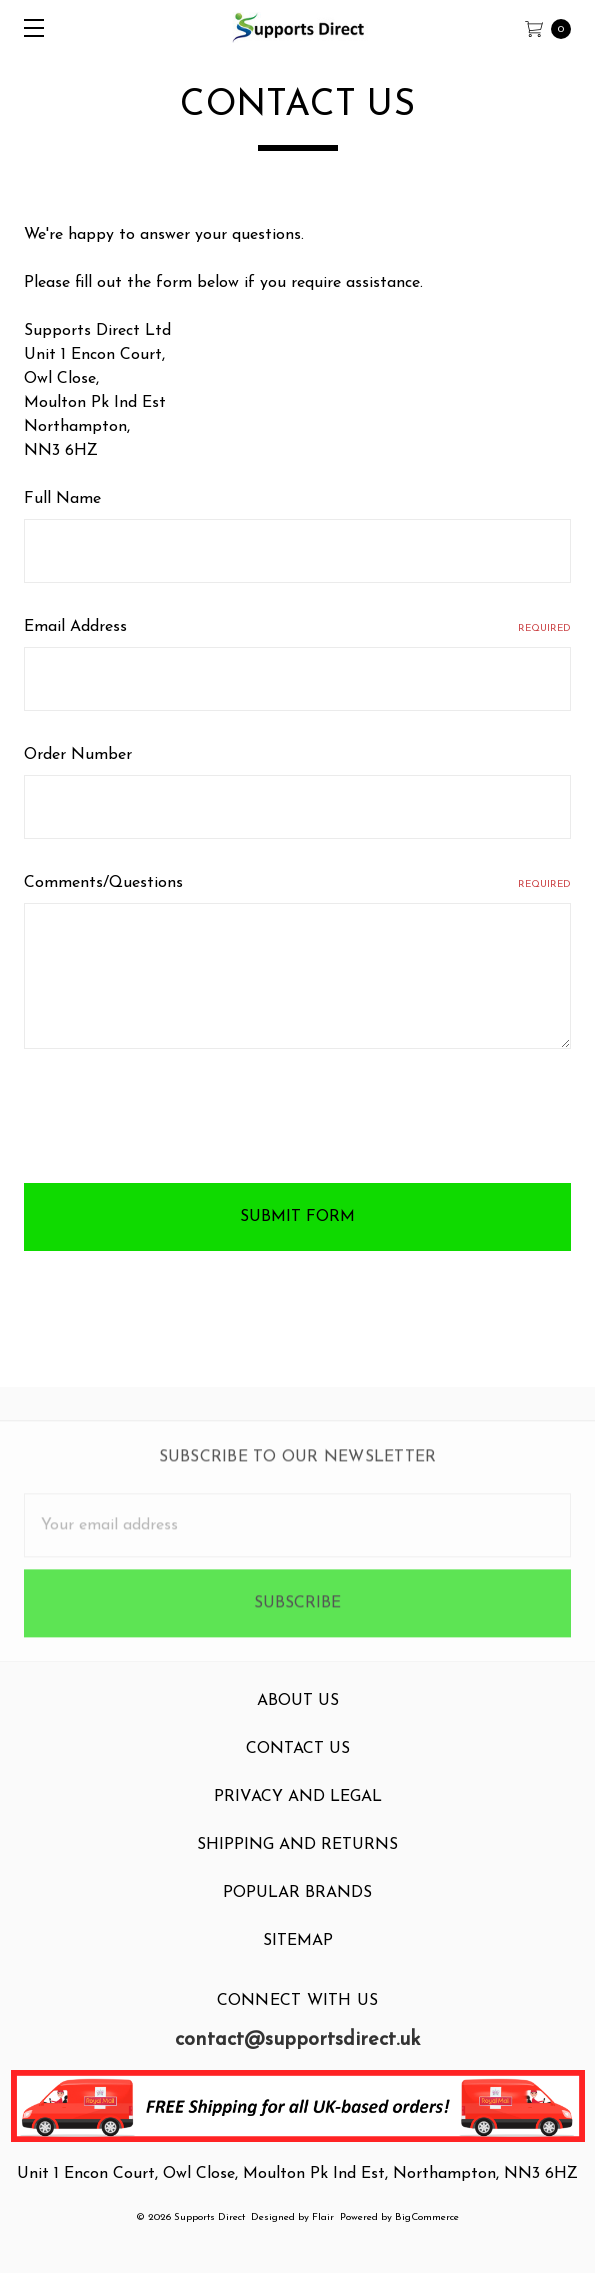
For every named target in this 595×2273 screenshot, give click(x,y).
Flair (323, 2217)
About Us (298, 1716)
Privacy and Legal (298, 1812)
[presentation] (176, 1120)
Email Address (297, 627)
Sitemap (298, 1956)
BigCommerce (427, 2217)
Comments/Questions (297, 883)
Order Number (78, 755)
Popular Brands (297, 1908)
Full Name (62, 499)
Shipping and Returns (297, 1860)
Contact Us (298, 1764)
